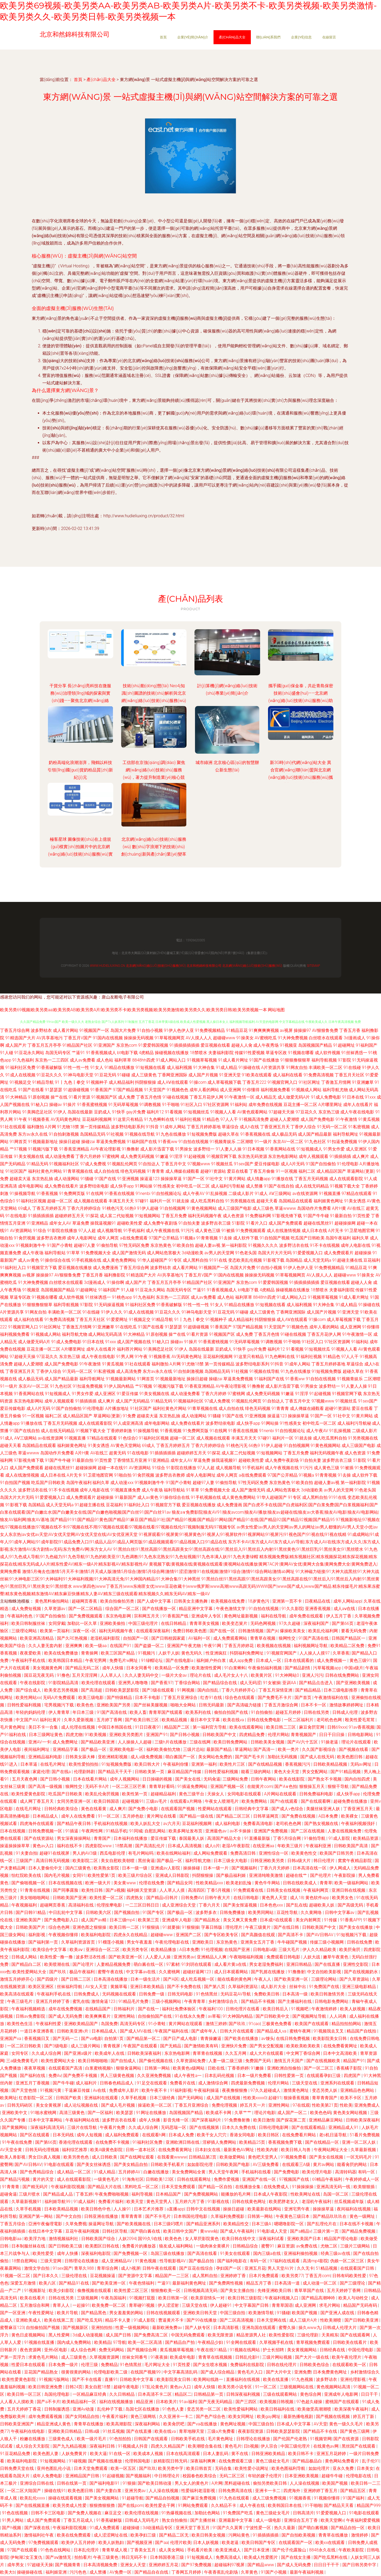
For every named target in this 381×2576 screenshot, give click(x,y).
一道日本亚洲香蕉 (37, 2031)
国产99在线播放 (202, 2320)
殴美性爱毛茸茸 (360, 1719)
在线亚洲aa (264, 1845)
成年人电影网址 (82, 1237)
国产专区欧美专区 (221, 1934)
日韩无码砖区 (20, 2105)
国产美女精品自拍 (131, 2164)
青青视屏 (112, 2045)
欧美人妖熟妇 (111, 2542)
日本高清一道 (287, 2283)
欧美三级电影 (91, 1697)
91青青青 (155, 1171)
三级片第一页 (326, 2231)
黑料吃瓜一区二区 (142, 2186)
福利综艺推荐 (75, 2149)
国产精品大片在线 (105, 2186)
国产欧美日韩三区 (142, 1719)
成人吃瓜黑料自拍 (207, 1200)
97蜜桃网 (110, 1156)
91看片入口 (256, 1223)
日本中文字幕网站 (45, 2120)
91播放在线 (282, 1178)
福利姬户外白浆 (211, 1660)
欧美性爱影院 (282, 2334)
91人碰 (6, 1052)
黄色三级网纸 (143, 2416)
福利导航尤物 (335, 1089)
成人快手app (122, 1186)
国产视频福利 (245, 1868)
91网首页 (18, 1141)
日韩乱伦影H (247, 2357)
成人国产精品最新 (315, 1134)
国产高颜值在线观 (258, 1934)
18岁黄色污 (259, 1601)
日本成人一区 (269, 1660)
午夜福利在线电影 (28, 2431)
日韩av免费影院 (31, 2016)
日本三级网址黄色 (46, 1734)
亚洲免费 (302, 2372)
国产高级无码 (351, 1905)
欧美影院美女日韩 (330, 2038)
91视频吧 (300, 2008)
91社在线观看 (13, 1126)
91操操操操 (303, 2186)
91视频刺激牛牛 (31, 1245)
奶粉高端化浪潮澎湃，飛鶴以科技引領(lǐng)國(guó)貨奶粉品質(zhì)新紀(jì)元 (80, 770)
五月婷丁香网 (110, 1719)
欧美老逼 (231, 2542)
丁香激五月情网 (336, 1082)
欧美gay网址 (269, 2416)
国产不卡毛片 (158, 2216)
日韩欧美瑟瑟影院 (122, 1690)
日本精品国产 (169, 2194)
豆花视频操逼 (103, 2275)
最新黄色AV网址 (239, 2149)
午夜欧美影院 (351, 2549)
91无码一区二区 (332, 1126)
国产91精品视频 (346, 1771)
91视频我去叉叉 (329, 2031)
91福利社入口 (13, 1267)
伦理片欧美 (180, 2542)
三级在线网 (200, 1742)
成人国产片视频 (203, 1074)
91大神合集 (204, 1067)
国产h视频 (12, 2527)
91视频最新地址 (43, 1141)
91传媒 (331, 1919)
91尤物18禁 (68, 1126)
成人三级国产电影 (235, 1208)
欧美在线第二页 (59, 2320)
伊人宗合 (270, 2446)
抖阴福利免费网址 (247, 1653)
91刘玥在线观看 (196, 1964)
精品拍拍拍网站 (347, 2023)
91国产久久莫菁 (228, 2527)
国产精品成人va (272, 2031)
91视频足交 (20, 1082)
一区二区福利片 (299, 1719)
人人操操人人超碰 (135, 1742)
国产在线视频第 (204, 2127)
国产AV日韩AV (320, 1934)
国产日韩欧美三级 (65, 2246)
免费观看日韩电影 (283, 1956)
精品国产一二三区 (172, 2275)
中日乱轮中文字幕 (66, 1912)
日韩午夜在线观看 (159, 2268)
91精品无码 (37, 1163)
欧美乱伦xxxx (33, 2498)
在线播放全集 (248, 2186)
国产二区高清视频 (237, 2320)
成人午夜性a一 (188, 2075)
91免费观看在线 (248, 1890)
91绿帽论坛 (152, 1660)
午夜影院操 (345, 1875)
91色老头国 (246, 1252)
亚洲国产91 (157, 1734)
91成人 (261, 1193)
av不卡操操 (241, 1830)
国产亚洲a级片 (78, 2053)
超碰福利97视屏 (230, 2564)
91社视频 (115, 1134)
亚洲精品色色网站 (357, 2090)
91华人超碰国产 (152, 1260)
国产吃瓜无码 (90, 2320)
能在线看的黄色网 (234, 1979)
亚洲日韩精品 (299, 1964)
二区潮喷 (245, 1141)
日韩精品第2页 (203, 2157)
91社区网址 (309, 1082)
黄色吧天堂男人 (263, 2157)
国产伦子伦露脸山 (289, 2549)
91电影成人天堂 (272, 2231)
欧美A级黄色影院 (107, 2149)
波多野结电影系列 (128, 1126)
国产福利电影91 (105, 2483)
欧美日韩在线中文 (239, 2238)
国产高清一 (264, 1749)
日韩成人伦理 (345, 1712)
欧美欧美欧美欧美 (303, 2045)
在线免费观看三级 (236, 2460)
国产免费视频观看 (86, 1616)
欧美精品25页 (252, 2142)
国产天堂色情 (24, 2090)
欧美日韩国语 (107, 1801)
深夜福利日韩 (102, 2446)
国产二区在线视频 (308, 1830)
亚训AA (289, 1682)
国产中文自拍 (69, 2216)
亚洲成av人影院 (166, 1868)
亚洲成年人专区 (206, 1616)
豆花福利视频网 (97, 1119)
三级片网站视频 (277, 2357)
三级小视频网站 (167, 2001)
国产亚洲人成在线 (337, 2312)
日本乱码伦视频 (220, 2075)
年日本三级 (83, 1712)
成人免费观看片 (338, 1252)
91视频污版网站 (54, 2379)
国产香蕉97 (162, 1682)
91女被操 (271, 1682)
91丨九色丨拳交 (70, 1082)
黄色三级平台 (192, 1793)
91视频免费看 (293, 2157)
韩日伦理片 (325, 1860)
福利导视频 (142, 2194)
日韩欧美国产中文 (219, 1734)
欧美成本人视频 (148, 2453)
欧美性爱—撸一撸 (57, 1956)
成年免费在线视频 (265, 1104)
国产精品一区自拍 (215, 2186)
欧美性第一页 (135, 1793)
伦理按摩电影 (110, 1905)
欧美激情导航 (261, 2312)
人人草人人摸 (172, 1890)
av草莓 (214, 2016)
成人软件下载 (245, 1237)
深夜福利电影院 (96, 2253)
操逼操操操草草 (15, 1845)
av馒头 (267, 2038)
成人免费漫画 (105, 1267)
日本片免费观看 (264, 2275)
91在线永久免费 (190, 2016)
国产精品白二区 (26, 1964)
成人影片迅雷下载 (157, 1149)
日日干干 (370, 2394)
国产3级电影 (56, 2045)
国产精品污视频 (15, 2179)
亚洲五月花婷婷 (331, 2453)
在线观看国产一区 (296, 2542)
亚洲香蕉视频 (318, 1608)
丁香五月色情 (148, 1097)
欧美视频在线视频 (274, 1645)
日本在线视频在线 (65, 1882)
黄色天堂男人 (159, 2201)
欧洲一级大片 (98, 1882)
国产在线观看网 (355, 2334)
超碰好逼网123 (197, 1971)
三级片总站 (193, 1749)
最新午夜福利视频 (307, 2572)
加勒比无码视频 (282, 1756)
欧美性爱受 (44, 2253)
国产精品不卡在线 (320, 2431)
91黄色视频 (146, 2260)
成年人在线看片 (358, 1104)
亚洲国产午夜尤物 (184, 1645)
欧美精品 (102, 2342)
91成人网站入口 (171, 1060)
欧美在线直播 (276, 2379)
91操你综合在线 (55, 1260)
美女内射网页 (309, 1919)
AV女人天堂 (96, 1986)
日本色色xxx (272, 1905)
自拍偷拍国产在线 (155, 2016)
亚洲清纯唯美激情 (266, 1875)
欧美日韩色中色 (96, 2208)
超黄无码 (117, 1452)
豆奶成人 (102, 1111)
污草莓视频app (327, 1667)
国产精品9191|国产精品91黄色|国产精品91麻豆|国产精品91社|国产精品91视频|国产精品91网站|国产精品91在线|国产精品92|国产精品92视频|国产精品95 (192, 1519)
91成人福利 (85, 2201)
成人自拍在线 (106, 1171)
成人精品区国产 (331, 1171)
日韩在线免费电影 (264, 1719)
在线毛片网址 (53, 1764)
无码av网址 (361, 1764)
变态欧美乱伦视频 (245, 1260)
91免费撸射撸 (237, 2120)
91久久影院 (292, 1608)
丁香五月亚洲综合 (181, 1697)
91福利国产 (367, 1045)
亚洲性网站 (125, 2016)
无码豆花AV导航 (236, 1994)
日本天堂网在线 (272, 2320)
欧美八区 (48, 2283)
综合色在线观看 (240, 1697)
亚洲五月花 (255, 2268)
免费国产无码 (258, 2060)
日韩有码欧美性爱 (349, 2275)
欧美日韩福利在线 (278, 2409)
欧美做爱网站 (233, 2157)
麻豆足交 (114, 2512)
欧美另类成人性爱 (70, 2505)
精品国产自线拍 (362, 2031)
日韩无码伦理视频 (42, 2149)
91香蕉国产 (101, 1089)
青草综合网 (108, 2268)
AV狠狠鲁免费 (325, 1030)
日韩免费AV (192, 1897)
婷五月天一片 (253, 2105)
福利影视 (37, 1934)
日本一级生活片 (145, 1979)
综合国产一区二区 (122, 1608)
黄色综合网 (311, 2394)
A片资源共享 (273, 1067)
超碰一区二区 (59, 1200)
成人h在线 (249, 1126)
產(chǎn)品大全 (232, 37)
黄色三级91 (360, 1660)
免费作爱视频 (227, 2179)
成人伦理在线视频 (78, 1727)
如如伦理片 (320, 2468)
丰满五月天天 (121, 1200)
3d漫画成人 (354, 1037)
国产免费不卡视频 (80, 2075)
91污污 (187, 1230)
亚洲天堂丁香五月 (193, 2527)
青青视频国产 (304, 1734)
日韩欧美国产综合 (98, 2238)
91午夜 (20, 1119)
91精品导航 (43, 1082)
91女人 (96, 1067)
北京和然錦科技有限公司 (204, 966)
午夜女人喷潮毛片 (222, 1801)
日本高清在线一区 (310, 1868)
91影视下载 (274, 1260)
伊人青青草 (59, 1712)
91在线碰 (352, 1067)
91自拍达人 (149, 1163)
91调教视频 (150, 1104)
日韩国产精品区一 (349, 1638)
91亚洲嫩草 (363, 1082)
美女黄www (125, 1882)
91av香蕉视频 (362, 1727)
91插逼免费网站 (192, 1786)
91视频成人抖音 (133, 2446)
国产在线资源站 (39, 1838)
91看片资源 (79, 1097)
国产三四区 (246, 2401)
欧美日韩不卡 (301, 2453)
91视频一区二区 (15, 2275)
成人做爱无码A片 (294, 1097)
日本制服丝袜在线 (28, 2246)
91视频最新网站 (121, 1378)
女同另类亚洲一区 (74, 1801)
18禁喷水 (198, 1052)
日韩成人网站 (24, 1956)
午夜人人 (263, 1979)
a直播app (175, 2208)
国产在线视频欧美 (323, 2060)
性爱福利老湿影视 (198, 2490)
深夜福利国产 (316, 1623)
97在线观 (301, 2105)
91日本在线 (353, 1097)
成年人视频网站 (125, 1779)
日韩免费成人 (87, 1994)
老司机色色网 (329, 1719)
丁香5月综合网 (287, 1838)
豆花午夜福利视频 (82, 2231)
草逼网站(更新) (361, 1171)
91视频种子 (97, 1082)
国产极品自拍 (202, 2260)
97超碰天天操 (281, 1111)
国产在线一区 (223, 1630)
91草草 (73, 1252)
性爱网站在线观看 (215, 1808)
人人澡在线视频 (305, 2483)
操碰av (55, 1104)
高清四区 (196, 1890)
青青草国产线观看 (166, 1712)
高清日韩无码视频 (53, 1860)
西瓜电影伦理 (113, 1853)
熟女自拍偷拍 (175, 2520)
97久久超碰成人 (266, 2090)
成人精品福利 (121, 1082)
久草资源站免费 (191, 2060)
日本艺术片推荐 (149, 2208)
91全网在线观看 (241, 2342)
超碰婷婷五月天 (69, 1215)
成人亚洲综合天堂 (179, 1905)
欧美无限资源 (221, 2334)
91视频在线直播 (39, 2342)
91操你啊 (115, 1282)
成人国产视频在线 (134, 1341)
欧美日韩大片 (147, 1764)
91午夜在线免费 (17, 2142)
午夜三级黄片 (258, 1927)
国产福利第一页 (43, 1942)
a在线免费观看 (134, 1237)
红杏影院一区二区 (36, 2097)
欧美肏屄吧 (174, 2423)
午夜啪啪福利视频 (246, 1956)
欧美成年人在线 (110, 2053)
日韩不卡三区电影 (48, 2512)
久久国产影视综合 (319, 1749)
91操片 (69, 1104)
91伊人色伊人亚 (179, 1030)
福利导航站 (55, 1252)
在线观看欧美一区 (349, 2364)
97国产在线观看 (22, 2549)
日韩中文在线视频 (203, 2208)
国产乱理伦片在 (322, 2223)
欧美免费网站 (255, 1801)
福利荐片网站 (129, 1349)
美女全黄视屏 (49, 2105)
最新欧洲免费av (167, 2327)
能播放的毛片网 (236, 2194)
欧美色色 (86, 1704)
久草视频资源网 (104, 2357)
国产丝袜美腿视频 (151, 1704)
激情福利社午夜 (39, 2535)
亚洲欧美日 (203, 1942)
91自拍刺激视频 (64, 1134)
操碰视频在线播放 (172, 1052)
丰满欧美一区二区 (325, 1067)
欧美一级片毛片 (92, 2438)
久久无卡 (305, 2268)
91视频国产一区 (94, 1030)
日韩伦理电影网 (274, 2127)
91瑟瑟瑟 (53, 1089)
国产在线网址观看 (137, 2157)
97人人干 (229, 1119)
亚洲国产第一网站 (36, 2216)
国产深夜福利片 (207, 2120)
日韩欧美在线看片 (350, 2342)
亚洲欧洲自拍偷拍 (284, 2068)
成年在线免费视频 (65, 2008)
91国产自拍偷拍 (321, 1163)
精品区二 (183, 2394)
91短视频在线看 (150, 1067)
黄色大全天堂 (287, 1771)
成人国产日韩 (119, 2334)
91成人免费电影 (326, 1097)
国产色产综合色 (211, 2416)
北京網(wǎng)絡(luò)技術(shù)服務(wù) (156, 966)
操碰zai (88, 1141)
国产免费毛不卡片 (275, 1697)
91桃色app (122, 1297)
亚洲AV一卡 (39, 1742)
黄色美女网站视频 (350, 2112)
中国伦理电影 (361, 2349)
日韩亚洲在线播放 (101, 2216)
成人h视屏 (130, 2268)
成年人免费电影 (48, 2475)
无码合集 (224, 2468)
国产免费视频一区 (131, 2253)
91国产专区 (153, 1912)
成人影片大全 (274, 1986)
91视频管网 (321, 2438)
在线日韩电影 (246, 1897)
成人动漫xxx (121, 1482)
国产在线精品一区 (322, 2142)
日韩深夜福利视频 (243, 2394)
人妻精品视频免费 (114, 1964)
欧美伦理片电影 (317, 2171)
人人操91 (123, 2208)
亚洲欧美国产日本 (304, 2238)
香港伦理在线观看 (76, 2142)
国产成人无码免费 (65, 2016)
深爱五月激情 (23, 2283)
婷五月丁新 (364, 2416)
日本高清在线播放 (111, 1979)
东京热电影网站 (283, 1156)
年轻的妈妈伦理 (31, 1712)
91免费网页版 (72, 1193)
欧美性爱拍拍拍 (84, 1764)
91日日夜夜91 (148, 1727)
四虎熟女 (135, 1897)
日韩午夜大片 (218, 1897)
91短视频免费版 (202, 1134)
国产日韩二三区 (76, 1979)
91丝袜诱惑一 (354, 1052)
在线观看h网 (154, 2134)
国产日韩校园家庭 (168, 1638)
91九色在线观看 (234, 2498)
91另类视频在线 (240, 1200)
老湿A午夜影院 (236, 1845)
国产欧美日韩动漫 (155, 2483)
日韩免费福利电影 (316, 1793)
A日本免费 (328, 1816)
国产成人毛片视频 (118, 2105)
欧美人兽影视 (13, 2157)
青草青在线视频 (208, 2053)
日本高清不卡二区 (155, 2394)
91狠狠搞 (151, 1927)
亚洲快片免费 (234, 2045)
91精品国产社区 (77, 1045)
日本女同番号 (139, 1667)
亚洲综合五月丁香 (301, 2520)
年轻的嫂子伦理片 (265, 2475)
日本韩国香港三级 (167, 2557)
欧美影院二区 (85, 1860)
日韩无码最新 (212, 1704)
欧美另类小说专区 (235, 2386)
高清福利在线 (81, 1905)
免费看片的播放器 (139, 2246)
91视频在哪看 (301, 1052)
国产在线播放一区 (159, 1608)
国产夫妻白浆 (109, 2490)
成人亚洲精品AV (117, 2260)
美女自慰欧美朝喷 (118, 1860)
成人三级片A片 (303, 2320)
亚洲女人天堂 (133, 2564)
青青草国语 (282, 2305)
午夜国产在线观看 (140, 2045)
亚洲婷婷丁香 (233, 2275)
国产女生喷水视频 (210, 2364)
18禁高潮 (124, 1845)
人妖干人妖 (168, 1653)
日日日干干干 (327, 2564)
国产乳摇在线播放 (268, 1971)
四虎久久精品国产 (168, 2446)
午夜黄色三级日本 (293, 2216)
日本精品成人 (46, 1816)
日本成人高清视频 (185, 1845)
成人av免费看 (82, 1060)
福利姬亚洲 (57, 2572)
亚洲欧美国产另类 (114, 1704)
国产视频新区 (76, 2327)
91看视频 (173, 1111)
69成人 (24, 1208)
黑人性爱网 (59, 2334)
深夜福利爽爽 (203, 2460)
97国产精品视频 (128, 1089)
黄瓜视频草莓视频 (177, 2349)
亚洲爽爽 (74, 1645)
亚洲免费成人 (367, 2105)
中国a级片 (354, 1667)
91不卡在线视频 (325, 1245)
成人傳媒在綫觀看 (182, 1171)
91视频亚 (288, 1045)
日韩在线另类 (317, 1712)
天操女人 (216, 1793)
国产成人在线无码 (317, 1756)
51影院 (238, 1223)
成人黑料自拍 (195, 1260)
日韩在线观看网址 (194, 2179)
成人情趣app (258, 1178)
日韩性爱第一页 (289, 2075)
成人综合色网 (83, 2349)
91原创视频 (39, 1097)
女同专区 (20, 2053)
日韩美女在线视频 (283, 1890)
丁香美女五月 (143, 2549)
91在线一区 (120, 2453)
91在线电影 (16, 1215)
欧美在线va (234, 1719)
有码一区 (367, 2171)
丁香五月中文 (173, 1163)
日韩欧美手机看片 (168, 2164)
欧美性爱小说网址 (252, 2468)
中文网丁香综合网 (303, 2053)
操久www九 (309, 2327)
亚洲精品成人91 (344, 2127)
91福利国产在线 (142, 1141)
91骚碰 (87, 1178)
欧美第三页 (149, 1919)
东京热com (126, 1045)
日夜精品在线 (318, 1601)
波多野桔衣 (41, 1030)
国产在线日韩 (287, 1927)
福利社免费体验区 (179, 2008)
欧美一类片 (289, 1749)
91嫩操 (258, 2068)
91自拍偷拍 (262, 1712)
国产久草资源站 (354, 1979)
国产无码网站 (191, 2097)
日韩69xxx (337, 1727)
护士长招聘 (274, 2349)
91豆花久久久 (49, 1074)
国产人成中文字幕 (154, 1601)
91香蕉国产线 (175, 1616)
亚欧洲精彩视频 (113, 1756)
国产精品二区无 (174, 2535)
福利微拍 (35, 1126)
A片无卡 (335, 1230)
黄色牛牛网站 (268, 1882)
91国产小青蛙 (60, 1245)
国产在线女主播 (296, 2557)
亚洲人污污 (312, 1675)
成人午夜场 (32, 1252)
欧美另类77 (292, 2275)
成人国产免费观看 (285, 1223)
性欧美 (346, 2105)
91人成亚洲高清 (128, 1423)
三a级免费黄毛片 (22, 2060)
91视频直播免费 (125, 1489)
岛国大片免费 (123, 1030)
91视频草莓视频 (202, 1060)
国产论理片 (83, 1964)
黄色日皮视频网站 (28, 2334)
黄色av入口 (44, 1845)
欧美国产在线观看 (312, 2023)
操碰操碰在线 (30, 2572)
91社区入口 (191, 1104)
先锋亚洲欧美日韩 (274, 2290)
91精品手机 (116, 1830)
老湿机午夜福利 (317, 2201)
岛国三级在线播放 (168, 2253)
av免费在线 (307, 2246)
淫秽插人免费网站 (219, 2142)
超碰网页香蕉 (85, 1601)
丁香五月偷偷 (262, 1171)
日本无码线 (64, 2134)
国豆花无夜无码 (39, 1675)
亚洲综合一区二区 (103, 1949)
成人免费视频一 (332, 1660)
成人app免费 (241, 1660)
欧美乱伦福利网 (323, 1630)
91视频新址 (35, 2290)
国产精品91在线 (74, 2283)
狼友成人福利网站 (176, 2246)
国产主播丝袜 (203, 2520)
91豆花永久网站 (29, 1052)
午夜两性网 (92, 1830)
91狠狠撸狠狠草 (295, 1060)
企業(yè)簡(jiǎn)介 (192, 37)
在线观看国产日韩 (357, 2268)
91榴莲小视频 (111, 1942)
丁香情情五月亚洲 (130, 1460)
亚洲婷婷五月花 (164, 2564)
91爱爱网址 (117, 1319)
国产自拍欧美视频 (299, 2535)
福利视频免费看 (275, 1089)
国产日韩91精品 (31, 1912)
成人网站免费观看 (210, 1853)
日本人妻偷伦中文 (45, 1868)
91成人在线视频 (20, 1074)
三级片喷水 (30, 2194)
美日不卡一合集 (43, 1727)
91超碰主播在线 (347, 1260)
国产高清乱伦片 (150, 1845)
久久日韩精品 (122, 2394)
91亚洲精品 (37, 1223)
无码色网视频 (263, 1623)
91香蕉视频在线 (255, 1134)
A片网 (50, 1126)
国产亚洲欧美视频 (353, 1682)
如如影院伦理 (200, 2164)
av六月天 (171, 1823)
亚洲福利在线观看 (101, 2097)
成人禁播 (254, 1186)
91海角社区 (133, 2179)
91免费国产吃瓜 (238, 2512)
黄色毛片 (233, 2446)
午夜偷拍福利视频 (265, 1667)
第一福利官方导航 (210, 1727)
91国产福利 (354, 2498)
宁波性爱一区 (259, 2527)
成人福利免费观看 (122, 2134)
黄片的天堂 (44, 2179)
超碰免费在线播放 (350, 1801)
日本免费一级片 (63, 2364)
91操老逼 (330, 1742)
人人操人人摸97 (315, 1653)
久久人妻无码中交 (142, 1675)
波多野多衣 (207, 1912)
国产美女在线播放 (356, 1927)
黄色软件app (317, 1897)
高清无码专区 (133, 2023)
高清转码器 (345, 2171)
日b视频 (251, 2446)
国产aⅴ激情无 (59, 2557)
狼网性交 (288, 1638)
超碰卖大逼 (20, 1178)
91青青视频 (207, 1237)
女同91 (79, 1875)
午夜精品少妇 (211, 2342)
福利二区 (306, 1171)
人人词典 (338, 2016)
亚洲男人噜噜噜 (133, 1682)
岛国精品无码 (92, 1134)
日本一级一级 (135, 1868)
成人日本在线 (314, 1230)
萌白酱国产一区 (180, 1756)
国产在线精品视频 (265, 1764)
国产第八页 (215, 1986)
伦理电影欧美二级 (111, 2372)
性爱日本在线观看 (28, 2364)
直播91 (111, 2379)
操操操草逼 (171, 1178)
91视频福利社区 (64, 1163)
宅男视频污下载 (59, 1704)
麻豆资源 (285, 2246)
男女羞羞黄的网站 (126, 2312)
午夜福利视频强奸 (358, 1823)
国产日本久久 (46, 2275)
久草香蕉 (341, 1653)
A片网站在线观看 (280, 1793)
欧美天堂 (135, 2201)
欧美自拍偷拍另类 (117, 1601)
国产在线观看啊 (316, 1801)
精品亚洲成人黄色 (54, 2423)
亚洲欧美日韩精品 (65, 2431)
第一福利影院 (234, 1245)
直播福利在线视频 (243, 2379)
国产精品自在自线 (151, 2572)
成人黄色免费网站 (119, 1260)
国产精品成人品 (58, 2194)
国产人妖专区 (198, 2327)
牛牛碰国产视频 (292, 1942)
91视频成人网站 (306, 1089)
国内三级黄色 (78, 1868)
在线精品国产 (98, 2008)
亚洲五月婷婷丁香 (53, 2001)
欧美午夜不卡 (155, 2090)
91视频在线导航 (140, 1134)
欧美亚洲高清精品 (37, 1638)
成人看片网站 (65, 1030)
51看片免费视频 (365, 2134)
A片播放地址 (117, 1408)
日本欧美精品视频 (61, 2208)
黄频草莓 (119, 1986)
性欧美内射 (268, 2149)
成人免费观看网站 (230, 1638)
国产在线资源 (346, 2438)
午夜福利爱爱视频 (363, 2520)
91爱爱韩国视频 (153, 1045)
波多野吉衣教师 (51, 1237)
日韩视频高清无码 (201, 2290)
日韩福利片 (125, 2008)
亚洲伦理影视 (353, 2379)
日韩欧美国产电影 (233, 2164)
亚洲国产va (11, 2038)
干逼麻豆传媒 (78, 2090)
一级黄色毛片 (107, 2179)
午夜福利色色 (20, 1616)
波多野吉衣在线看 (119, 2120)
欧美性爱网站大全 (29, 1971)
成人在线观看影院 (346, 1178)
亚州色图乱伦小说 (54, 2468)
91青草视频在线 (78, 1171)
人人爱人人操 (158, 1956)
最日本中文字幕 (205, 1719)
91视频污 (147, 1653)
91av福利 (188, 2401)
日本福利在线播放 (131, 1838)
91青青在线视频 (35, 1890)
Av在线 (100, 2090)
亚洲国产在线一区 (259, 2179)
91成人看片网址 (233, 1060)
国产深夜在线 (37, 2527)
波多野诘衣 (327, 2379)
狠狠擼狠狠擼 (102, 2505)
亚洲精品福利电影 (45, 1756)
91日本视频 (253, 1149)
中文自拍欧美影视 (324, 1971)
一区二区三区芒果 (129, 1786)
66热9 (130, 1208)
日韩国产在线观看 (151, 2438)
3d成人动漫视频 (88, 2334)
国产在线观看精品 (309, 2127)
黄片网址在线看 (162, 1816)
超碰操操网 (345, 1223)
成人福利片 (87, 2082)
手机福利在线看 (256, 2171)
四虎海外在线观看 (37, 1823)
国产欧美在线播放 (241, 2038)
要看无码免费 (354, 1630)
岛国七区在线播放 (142, 2409)
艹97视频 (18, 1149)
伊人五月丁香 (339, 1616)
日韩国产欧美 (69, 2097)
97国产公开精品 (164, 1237)
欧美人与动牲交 (353, 2297)
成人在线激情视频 (284, 1230)
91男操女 (184, 1149)
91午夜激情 (346, 1119)
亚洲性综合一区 (274, 1853)
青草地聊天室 (192, 2431)
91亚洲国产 (104, 1045)
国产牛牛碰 (63, 2082)
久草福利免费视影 (228, 2216)
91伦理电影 (348, 1163)
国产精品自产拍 (180, 2342)
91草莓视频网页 (170, 1037)
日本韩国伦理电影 (191, 2216)
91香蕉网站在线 (280, 1149)
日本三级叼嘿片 (169, 2223)
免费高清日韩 (243, 1853)
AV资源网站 (21, 1230)
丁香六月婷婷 (88, 1156)
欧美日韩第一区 (173, 2297)
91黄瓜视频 (369, 1119)
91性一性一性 (76, 1067)
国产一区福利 (101, 2112)
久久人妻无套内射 (45, 1645)
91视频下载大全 (345, 1186)
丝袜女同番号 (135, 2357)
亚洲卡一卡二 (268, 2490)
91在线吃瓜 (126, 1326)
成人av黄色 (28, 1260)
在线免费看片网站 (299, 2134)
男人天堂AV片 (281, 2268)
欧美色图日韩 (350, 1756)
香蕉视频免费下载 (285, 2142)
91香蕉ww (168, 1141)
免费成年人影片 (124, 2090)
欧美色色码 (320, 2112)
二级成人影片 (241, 1193)
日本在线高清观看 (183, 2453)
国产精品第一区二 (143, 2038)
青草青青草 (132, 2216)
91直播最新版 (257, 1838)
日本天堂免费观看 (178, 2186)
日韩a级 (93, 2431)
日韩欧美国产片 (31, 1927)
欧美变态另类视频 (61, 1690)
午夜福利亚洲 (319, 1845)
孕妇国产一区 (229, 2268)
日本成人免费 (182, 2134)
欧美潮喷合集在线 (205, 2446)
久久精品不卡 (224, 2505)
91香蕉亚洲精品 (74, 1149)
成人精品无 (265, 1097)
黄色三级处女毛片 (273, 2460)
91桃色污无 (113, 1208)
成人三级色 (263, 1208)
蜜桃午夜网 (300, 2031)
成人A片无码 (293, 1163)
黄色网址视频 (233, 2423)
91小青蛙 (157, 2023)
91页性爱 (361, 1215)
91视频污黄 (51, 2090)
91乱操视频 (216, 1193)
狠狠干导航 (339, 1786)
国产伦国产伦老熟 (290, 2438)
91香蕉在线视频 (120, 1193)
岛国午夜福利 (338, 1237)
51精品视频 (327, 2268)
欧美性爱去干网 (160, 2505)
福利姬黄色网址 (328, 1200)
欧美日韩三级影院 (245, 2297)
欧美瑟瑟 (125, 2112)
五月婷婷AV (129, 2171)
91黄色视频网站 (202, 1208)
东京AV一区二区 (288, 1141)
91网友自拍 (297, 1067)
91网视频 (186, 1690)
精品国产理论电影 (341, 2238)
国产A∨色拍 (285, 1786)
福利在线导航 (274, 1616)
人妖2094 (127, 2238)
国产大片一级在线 (312, 2357)
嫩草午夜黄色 (336, 1956)
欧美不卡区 (351, 2097)
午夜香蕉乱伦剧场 (221, 2572)
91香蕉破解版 (49, 1067)
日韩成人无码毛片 (142, 2520)
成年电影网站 (30, 1186)
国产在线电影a (180, 1660)
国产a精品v (300, 2231)
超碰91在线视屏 (55, 1853)
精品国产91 (354, 2060)
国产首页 (303, 1697)
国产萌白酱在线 (145, 2231)
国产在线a (62, 1771)
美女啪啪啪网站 (35, 1897)
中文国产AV (27, 1719)
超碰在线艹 (297, 1875)
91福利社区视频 (31, 1200)
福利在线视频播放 (116, 2401)
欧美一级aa (96, 1645)
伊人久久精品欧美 (319, 1949)
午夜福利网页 (316, 1890)
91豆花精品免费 (15, 2453)
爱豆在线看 (237, 1171)
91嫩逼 (162, 1156)
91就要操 (171, 1927)
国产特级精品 (120, 1697)
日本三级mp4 (123, 1919)
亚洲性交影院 (356, 1964)
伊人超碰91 (221, 2305)
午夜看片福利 (115, 2416)
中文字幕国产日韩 (252, 2305)
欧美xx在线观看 (330, 2542)
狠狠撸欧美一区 (166, 2290)
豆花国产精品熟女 (41, 2372)
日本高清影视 (226, 2327)
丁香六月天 (210, 1905)
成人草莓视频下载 (224, 1082)
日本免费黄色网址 (330, 2372)
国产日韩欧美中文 (273, 2016)
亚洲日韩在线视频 (349, 1890)
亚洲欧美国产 (29, 1919)
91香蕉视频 (47, 1193)
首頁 (163, 37)
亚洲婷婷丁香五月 (320, 2490)
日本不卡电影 (148, 1697)
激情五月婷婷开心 (17, 1979)
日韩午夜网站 (264, 1779)
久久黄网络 (312, 1912)
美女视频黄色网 (48, 1667)
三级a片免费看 (221, 2431)
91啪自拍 (122, 1475)
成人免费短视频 (26, 1608)
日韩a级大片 (299, 1860)
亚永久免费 (344, 2468)
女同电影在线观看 (244, 1793)
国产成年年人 (204, 2031)
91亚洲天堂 (230, 1074)
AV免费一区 (121, 2572)
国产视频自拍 (127, 1912)
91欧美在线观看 (257, 1074)
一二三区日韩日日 (142, 1905)
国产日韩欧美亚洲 (361, 2320)
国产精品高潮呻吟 (318, 2297)
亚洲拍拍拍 (102, 2327)
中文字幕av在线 (141, 1971)
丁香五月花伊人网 (206, 1097)
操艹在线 (59, 1097)
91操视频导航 (22, 1193)
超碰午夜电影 (127, 2386)
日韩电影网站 (361, 1734)
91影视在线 (218, 2201)
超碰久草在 (228, 1134)
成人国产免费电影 (317, 1119)
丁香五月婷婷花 (239, 1645)
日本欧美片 (166, 2401)
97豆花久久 (306, 1111)
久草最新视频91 (27, 2201)
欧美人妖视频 (353, 2008)
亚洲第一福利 (204, 1764)
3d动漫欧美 (192, 1252)
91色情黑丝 (207, 1994)
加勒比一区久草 (82, 1623)
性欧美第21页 (325, 2105)
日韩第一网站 (157, 2068)
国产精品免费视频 (359, 2231)
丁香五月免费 (174, 1215)
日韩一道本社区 (141, 2149)
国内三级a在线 (267, 2253)
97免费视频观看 (44, 2542)
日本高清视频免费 (100, 2564)
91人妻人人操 (229, 1149)
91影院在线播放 (62, 1230)
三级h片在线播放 (171, 1742)
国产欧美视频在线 (134, 2223)
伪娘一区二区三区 (347, 2260)
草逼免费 (80, 1223)
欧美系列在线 (198, 1712)
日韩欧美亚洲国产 (17, 2423)
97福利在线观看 (285, 2260)
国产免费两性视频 (226, 2283)
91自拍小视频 (150, 1030)
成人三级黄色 (144, 1074)
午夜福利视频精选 (28, 2008)
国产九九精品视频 (70, 2446)
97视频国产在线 (294, 2179)
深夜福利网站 (148, 2423)
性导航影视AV (173, 2260)
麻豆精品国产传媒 (184, 1771)
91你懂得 (251, 1089)
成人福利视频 (179, 1067)
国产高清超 (92, 1690)
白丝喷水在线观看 (326, 1037)
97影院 (344, 1060)
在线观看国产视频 (178, 1808)
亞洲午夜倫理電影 (45, 2223)
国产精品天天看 (339, 2505)
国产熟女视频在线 (321, 1823)
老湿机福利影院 (105, 1638)
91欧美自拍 (183, 1245)
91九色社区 (315, 1141)
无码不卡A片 (97, 1786)
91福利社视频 (188, 1119)
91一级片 (263, 1141)
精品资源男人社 (251, 2334)
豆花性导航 (287, 1912)
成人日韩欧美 (105, 2157)
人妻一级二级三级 (225, 2060)
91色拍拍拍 (120, 2438)
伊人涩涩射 (169, 2305)
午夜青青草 (195, 2001)
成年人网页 (108, 1237)
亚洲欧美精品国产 (81, 2023)
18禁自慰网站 (24, 2260)
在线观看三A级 (296, 2164)
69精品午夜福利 (327, 2179)
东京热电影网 (119, 1616)
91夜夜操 (159, 2357)
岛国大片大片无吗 (275, 1252)
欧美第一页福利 (55, 1630)
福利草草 (122, 1060)
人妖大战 (312, 1956)
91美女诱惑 (355, 1200)
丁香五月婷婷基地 (204, 1126)
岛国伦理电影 (57, 2394)
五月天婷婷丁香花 (24, 2409)
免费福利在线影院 (247, 2364)
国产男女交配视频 (267, 2045)
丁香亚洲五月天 (275, 1126)
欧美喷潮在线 (57, 1964)
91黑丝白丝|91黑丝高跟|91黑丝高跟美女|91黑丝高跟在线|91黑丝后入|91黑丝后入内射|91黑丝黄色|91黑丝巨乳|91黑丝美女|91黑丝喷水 (238, 1549)
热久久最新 (285, 2527)
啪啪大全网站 (183, 1704)
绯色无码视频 (133, 1171)
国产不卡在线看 (87, 2379)
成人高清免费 (129, 1371)
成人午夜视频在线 (163, 1230)
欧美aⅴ (77, 1949)
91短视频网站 (148, 1215)
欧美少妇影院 (62, 2290)
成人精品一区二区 (74, 2171)
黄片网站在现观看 (186, 2023)
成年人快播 (150, 2120)
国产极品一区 (94, 1749)
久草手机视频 (134, 2097)
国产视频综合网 (142, 2349)
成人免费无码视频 (137, 1156)
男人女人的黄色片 (192, 2483)
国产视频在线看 (354, 1749)
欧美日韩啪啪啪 (93, 2060)
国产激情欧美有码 (201, 2045)
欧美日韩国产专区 (259, 2542)
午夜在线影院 (33, 1682)
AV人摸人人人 (199, 1037)
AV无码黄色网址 (66, 1119)
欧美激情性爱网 (207, 1667)
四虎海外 (292, 2490)
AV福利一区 (199, 1638)
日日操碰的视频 (157, 1779)
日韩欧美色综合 (315, 2364)
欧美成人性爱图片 (261, 2557)
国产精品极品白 (307, 2460)
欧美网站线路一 (208, 2379)
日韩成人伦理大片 (340, 2327)
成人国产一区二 (292, 2112)
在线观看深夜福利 (153, 1630)
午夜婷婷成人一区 (362, 2179)
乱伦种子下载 (110, 2409)
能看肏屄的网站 (352, 2164)
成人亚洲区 (356, 1149)
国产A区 (171, 1979)
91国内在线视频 (108, 1037)
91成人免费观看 (105, 2527)
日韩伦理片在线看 (243, 2008)
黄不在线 (240, 2453)
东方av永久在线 (33, 1134)
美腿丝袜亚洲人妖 (323, 1808)
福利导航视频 (324, 1060)
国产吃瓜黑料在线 (331, 2557)
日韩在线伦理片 (282, 2364)
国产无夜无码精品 (215, 2401)
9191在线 (218, 1260)
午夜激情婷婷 (324, 2008)
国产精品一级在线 (196, 1816)
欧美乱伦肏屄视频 (102, 1793)
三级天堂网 (51, 2260)
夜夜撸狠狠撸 (235, 2090)
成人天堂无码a (317, 1260)
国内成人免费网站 (74, 2342)
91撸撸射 (130, 1149)
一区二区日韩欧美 (24, 2045)
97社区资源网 (216, 1104)
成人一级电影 (269, 2520)
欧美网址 (8, 2097)
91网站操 (143, 1186)
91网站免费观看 (193, 2505)
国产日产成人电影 (180, 2038)
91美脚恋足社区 (37, 1111)
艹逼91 (78, 1052)
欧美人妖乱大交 (145, 1823)
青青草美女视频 (204, 1623)
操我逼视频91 (103, 1223)
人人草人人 (111, 1675)
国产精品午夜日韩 (74, 1823)
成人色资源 (233, 1215)
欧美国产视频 (305, 2312)
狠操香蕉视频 (297, 2097)
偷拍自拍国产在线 (231, 1712)
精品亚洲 (145, 2401)
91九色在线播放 (171, 1134)
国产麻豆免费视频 (199, 2498)
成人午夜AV (194, 1193)
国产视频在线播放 (105, 2460)
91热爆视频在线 (177, 2512)
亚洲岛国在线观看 (259, 2327)
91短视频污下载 (352, 1934)
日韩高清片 (303, 2512)
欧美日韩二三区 (281, 1727)
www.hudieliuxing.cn (107, 966)
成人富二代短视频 (117, 1215)
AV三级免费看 (266, 2164)
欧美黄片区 (262, 1675)
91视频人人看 (223, 1111)
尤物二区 (329, 2246)
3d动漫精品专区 (158, 2527)
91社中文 (214, 1178)
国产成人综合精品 (218, 2372)
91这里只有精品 (128, 1119)
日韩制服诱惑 (57, 2409)
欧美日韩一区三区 (24, 2394)
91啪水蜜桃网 (43, 2112)
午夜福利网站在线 (82, 2120)
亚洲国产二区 (189, 1934)
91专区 (175, 1260)
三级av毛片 (157, 1801)
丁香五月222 (254, 1082)
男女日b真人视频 (44, 2157)
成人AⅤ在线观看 (172, 1082)
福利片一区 (160, 1200)
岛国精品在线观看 (295, 1200)
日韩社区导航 (115, 2231)
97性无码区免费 (134, 1245)
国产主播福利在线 (295, 2001)
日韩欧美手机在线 (188, 2438)
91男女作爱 (334, 1149)
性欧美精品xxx (210, 1882)
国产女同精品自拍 (82, 2416)
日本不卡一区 (314, 1704)
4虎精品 (146, 1052)
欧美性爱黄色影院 (28, 1793)
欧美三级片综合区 (135, 1875)
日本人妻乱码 (216, 2453)
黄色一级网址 (363, 2216)
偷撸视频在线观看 (94, 2290)
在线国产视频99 (146, 2372)
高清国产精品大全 (224, 1838)
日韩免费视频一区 (45, 1830)
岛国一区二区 (336, 2194)
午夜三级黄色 (106, 2557)
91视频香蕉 (39, 1119)
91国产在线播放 (264, 1060)
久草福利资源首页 (78, 1942)
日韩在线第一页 (72, 2483)
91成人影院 (339, 1838)
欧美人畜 (138, 1712)
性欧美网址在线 (306, 2194)
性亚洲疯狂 (217, 1653)
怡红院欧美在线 (26, 1875)
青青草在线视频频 (215, 2357)
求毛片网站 (330, 2305)
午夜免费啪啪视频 (112, 2194)
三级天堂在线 (305, 2082)
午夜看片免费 (113, 2127)
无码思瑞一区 (174, 2127)
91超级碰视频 (76, 1089)
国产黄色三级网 (355, 2431)
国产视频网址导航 (309, 2016)
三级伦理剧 (308, 2334)
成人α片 (212, 1845)
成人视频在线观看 (90, 1200)
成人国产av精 (94, 1919)
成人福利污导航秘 (228, 1186)
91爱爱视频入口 (308, 1252)
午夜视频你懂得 (63, 1934)
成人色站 (104, 1060)
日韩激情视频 (251, 1630)
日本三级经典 (162, 2097)
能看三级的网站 (256, 1771)
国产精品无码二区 (82, 1667)
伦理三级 (90, 2364)
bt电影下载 (127, 1052)
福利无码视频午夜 (205, 1215)
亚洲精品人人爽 (212, 1956)
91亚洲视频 (128, 1178)
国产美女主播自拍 (237, 2290)
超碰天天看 (267, 1200)
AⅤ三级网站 (280, 1193)
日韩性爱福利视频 (24, 1704)
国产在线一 (149, 2008)
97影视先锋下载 (287, 1215)
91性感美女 (164, 1186)
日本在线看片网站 (90, 1779)
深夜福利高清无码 (47, 2127)
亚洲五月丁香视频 (33, 2082)
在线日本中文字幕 (45, 2231)
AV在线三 (356, 1208)
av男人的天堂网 (219, 1252)
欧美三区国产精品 (118, 1653)
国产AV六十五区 (303, 1742)
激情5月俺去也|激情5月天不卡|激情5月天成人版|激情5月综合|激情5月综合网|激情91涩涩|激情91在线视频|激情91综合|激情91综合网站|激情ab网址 (158, 1571)
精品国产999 (369, 2505)
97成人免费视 (93, 1163)
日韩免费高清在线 (235, 2490)
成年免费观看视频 (45, 2416)
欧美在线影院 (292, 1779)
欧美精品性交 (236, 2223)
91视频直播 (330, 1193)
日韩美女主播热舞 (191, 1601)
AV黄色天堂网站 (125, 1445)
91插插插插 (340, 1156)
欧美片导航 (68, 2312)
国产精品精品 (308, 1690)
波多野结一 (204, 1149)
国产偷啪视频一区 (28, 1882)
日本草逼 (29, 1764)
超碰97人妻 (85, 1245)
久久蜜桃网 (170, 1971)
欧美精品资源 (366, 1838)
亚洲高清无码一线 (333, 2186)
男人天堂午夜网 (223, 2171)
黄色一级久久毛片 (346, 2423)
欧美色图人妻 (46, 2453)
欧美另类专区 (136, 1949)
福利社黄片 (51, 1719)
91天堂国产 (155, 1089)
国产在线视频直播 (33, 2505)
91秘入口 (39, 1104)
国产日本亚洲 (257, 2549)
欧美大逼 (98, 2453)
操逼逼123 (150, 1178)
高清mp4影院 (315, 2260)
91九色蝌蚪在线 (159, 1119)
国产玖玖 (58, 1971)
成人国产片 (15, 1045)
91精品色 (210, 1119)
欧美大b (7, 2572)
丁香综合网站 (188, 1682)
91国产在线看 (31, 1089)
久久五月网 (236, 2053)
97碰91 (142, 1200)
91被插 (228, 1230)
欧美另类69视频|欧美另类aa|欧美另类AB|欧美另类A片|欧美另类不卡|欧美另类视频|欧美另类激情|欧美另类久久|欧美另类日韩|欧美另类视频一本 (133, 1009)
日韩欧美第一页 (150, 1771)
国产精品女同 (180, 1882)
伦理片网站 (278, 1734)
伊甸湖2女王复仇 (26, 2557)
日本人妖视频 (206, 2542)
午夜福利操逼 (207, 2090)
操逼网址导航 (101, 2223)
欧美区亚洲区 (41, 1986)
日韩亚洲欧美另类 (267, 1860)
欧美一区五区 (124, 2468)
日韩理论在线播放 (82, 2260)
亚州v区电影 (56, 2349)
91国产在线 (105, 1178)
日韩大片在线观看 (237, 2031)
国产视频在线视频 (333, 2416)
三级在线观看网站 (280, 2394)
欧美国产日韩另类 (337, 1853)
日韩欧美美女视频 (268, 1742)
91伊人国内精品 (119, 1386)
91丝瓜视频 (113, 2431)
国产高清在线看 (202, 2253)
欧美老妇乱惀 (239, 1882)
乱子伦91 (370, 2460)
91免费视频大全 (96, 1252)
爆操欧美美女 (293, 1630)
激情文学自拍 (37, 2268)
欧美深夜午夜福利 (351, 2409)
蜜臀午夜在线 (111, 1971)
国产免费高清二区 (151, 2334)
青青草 (326, 1882)
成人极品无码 (284, 1134)
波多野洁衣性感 (91, 1956)
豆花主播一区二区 (300, 1104)
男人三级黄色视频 (117, 2075)
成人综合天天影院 (33, 2446)
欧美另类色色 (77, 2157)
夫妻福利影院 (221, 1052)
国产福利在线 (33, 2075)
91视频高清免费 (254, 1119)
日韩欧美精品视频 (330, 1764)
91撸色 (63, 1675)
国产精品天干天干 (115, 1771)
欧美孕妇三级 (143, 2535)
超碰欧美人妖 (322, 1905)
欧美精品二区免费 (347, 1645)
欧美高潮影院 (119, 2423)
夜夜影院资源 (251, 2431)
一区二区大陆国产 (24, 2490)
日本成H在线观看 (276, 1919)
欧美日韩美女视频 (209, 2535)
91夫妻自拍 (26, 1853)
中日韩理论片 (167, 2475)
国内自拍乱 (208, 1690)
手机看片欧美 (200, 2549)
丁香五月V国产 (78, 1037)
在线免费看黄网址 (340, 2045)
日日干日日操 (332, 1734)
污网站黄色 (239, 2535)
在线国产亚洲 (237, 1949)
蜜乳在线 (80, 2001)
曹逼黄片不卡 (171, 2320)
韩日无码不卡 (134, 2557)
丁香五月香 (349, 1030)
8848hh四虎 (143, 1060)
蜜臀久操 (288, 2327)
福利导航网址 (345, 1134)
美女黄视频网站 (302, 2349)
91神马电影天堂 (78, 1074)
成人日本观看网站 (231, 1971)
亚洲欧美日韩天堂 (200, 2312)
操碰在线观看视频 (65, 2498)
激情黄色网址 (296, 2090)
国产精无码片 (35, 2186)
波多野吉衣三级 (216, 1223)
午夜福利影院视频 (68, 2186)
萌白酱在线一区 (149, 1964)
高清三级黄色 (72, 2112)
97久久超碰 (290, 1623)
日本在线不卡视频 (356, 2223)
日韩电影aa (11, 2238)
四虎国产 (353, 2075)
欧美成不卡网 (219, 2112)
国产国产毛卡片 (250, 1756)
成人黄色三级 (207, 1230)
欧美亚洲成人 (228, 2549)
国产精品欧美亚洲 (98, 1742)
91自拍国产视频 (275, 1237)
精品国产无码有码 (360, 2305)
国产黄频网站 (15, 2127)
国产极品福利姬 (231, 1875)
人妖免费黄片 (74, 2453)
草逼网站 (243, 1749)
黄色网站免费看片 (342, 2460)
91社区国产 (16, 1171)
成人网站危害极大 (164, 1252)
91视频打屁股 (142, 2297)
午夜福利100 (211, 2008)
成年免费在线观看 (306, 1616)
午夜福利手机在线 (28, 1660)
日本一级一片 (216, 1868)
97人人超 (87, 1230)
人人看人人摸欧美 (17, 2401)
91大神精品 (16, 1097)
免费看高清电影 (258, 1823)
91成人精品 (226, 1067)
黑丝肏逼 (146, 1860)
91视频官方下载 (42, 1267)
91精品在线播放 (120, 1067)
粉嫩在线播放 (33, 2438)
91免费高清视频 (318, 1074)
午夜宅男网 (96, 1660)
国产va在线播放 (202, 2423)
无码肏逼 (211, 1779)
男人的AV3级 (85, 1853)
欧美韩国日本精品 (65, 1660)
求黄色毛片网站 (43, 2357)
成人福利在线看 (287, 1074)
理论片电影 (264, 2112)
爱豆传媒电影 (267, 1163)
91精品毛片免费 (133, 2001)
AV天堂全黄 (11, 2149)
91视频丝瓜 (222, 1163)
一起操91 (81, 2305)
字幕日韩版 (212, 1927)
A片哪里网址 (330, 1104)
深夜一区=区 (84, 1630)
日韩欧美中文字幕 (137, 2379)
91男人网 (125, 1356)
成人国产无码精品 (132, 1401)
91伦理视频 (212, 1949)
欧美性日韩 (92, 1890)
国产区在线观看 (35, 2134)
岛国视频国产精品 (315, 1045)
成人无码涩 (250, 1682)
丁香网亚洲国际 (172, 1074)
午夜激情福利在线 (331, 1697)
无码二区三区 (232, 2475)
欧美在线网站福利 (174, 1853)
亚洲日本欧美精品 (147, 1986)
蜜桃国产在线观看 (342, 2401)
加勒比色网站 (207, 2512)
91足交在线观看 (152, 2082)
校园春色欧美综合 (200, 2475)
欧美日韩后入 (276, 2008)
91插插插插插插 (184, 1045)
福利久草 (360, 1237)
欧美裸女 (350, 1816)
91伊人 (60, 1111)
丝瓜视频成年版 (349, 2201)
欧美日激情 (263, 2120)
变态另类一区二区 (204, 2409)
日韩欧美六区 (99, 1912)
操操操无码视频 (138, 1037)
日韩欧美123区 (160, 2179)
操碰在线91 (55, 2490)
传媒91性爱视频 (250, 1052)
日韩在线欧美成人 (300, 1882)
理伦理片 (234, 1927)
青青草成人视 (115, 2549)
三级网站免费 (236, 1779)
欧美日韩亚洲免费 (45, 2386)
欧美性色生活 (20, 2023)
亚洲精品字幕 (66, 1749)
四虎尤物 (74, 1734)
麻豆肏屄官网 (312, 1727)
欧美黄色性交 (304, 1853)
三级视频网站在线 (297, 2386)
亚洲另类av (184, 1956)
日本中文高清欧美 (340, 2053)
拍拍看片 (82, 2557)
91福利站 (238, 1104)
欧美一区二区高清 (145, 2342)
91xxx (370, 1097)
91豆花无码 (105, 1074)
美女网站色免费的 (215, 1756)
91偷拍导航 (107, 1245)
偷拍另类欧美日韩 (270, 2483)
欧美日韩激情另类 (328, 1994)
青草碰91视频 (142, 2305)
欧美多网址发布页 (186, 1830)
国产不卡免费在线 (184, 1986)
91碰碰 (123, 1074)
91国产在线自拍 (279, 1186)
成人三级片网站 (86, 2045)
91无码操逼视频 (109, 1304)
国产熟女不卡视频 (325, 1779)
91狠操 (129, 2483)
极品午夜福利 (82, 1971)
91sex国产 (243, 1163)
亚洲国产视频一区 (227, 1786)
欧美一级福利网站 (351, 1882)
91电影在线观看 (59, 2164)
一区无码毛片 (359, 2157)
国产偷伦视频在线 (156, 2060)
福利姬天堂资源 (142, 1890)
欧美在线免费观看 (74, 2535)
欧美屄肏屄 (350, 1949)
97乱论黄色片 (155, 2386)
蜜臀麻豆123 (12, 2327)
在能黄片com (259, 1786)
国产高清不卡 (291, 1934)
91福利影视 (181, 2090)
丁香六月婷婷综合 (84, 1208)
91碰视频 (77, 2460)
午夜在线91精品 (212, 2349)
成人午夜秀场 (266, 1045)
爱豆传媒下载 (164, 1838)
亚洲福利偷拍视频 (301, 2253)
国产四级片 (48, 1979)
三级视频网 (88, 2297)
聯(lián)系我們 (268, 37)
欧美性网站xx (28, 1697)
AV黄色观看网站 (252, 1111)
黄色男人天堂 (275, 1897)
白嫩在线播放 (156, 2171)
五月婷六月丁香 (190, 2201)
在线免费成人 (277, 2186)
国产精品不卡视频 (258, 2001)
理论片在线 (201, 1675)
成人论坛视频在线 (81, 2105)
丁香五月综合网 (15, 1030)
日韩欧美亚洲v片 (73, 2031)
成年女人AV (60, 1223)
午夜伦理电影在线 (172, 1942)
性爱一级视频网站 (132, 2327)
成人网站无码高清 (105, 1334)
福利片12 (155, 1111)
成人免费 (126, 1097)
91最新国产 (125, 1497)
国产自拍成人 (124, 2060)
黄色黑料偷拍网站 (52, 1601)
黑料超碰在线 (237, 2483)
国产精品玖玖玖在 (330, 2216)
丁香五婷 (84, 2194)
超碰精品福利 (164, 1793)
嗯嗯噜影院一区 (289, 2223)
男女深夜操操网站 (74, 1838)
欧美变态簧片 (235, 1623)
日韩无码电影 (180, 1994)
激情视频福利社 (64, 2238)
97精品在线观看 (357, 1193)
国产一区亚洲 (13, 2312)
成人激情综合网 (213, 2082)
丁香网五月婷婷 (186, 2572)
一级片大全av (174, 1675)
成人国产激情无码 (129, 1252)
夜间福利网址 (37, 1749)
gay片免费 (136, 1111)
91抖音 (152, 1126)
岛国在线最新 (80, 1111)
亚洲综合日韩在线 (37, 2483)
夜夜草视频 (35, 2068)
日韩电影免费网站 (332, 2001)
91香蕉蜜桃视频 (92, 1104)
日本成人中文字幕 (294, 2423)
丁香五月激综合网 (281, 1704)
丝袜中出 (298, 1986)
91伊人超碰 (148, 1208)
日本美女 (365, 2468)
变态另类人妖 (325, 2090)
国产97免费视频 (196, 2564)
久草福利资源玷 (243, 1986)
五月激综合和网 (35, 2305)
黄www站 (209, 2231)
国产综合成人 (29, 1690)
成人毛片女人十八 (231, 1675)
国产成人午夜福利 (237, 2231)
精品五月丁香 (259, 2283)
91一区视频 (286, 1171)
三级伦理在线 (74, 2275)
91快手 (118, 1111)
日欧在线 (217, 2068)
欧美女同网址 (241, 2416)
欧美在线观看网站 (246, 1727)
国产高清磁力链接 (244, 1704)
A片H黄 (339, 1208)
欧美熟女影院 (107, 1868)
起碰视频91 (133, 1801)
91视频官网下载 (221, 1156)
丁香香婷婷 (238, 2068)
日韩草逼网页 (266, 1816)
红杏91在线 (211, 1697)
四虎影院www (99, 1845)
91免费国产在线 (324, 1986)
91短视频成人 (309, 1149)
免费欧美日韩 (267, 1994)
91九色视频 (302, 2379)
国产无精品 (171, 2045)
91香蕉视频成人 (101, 1052)
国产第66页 (343, 1623)
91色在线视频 (15, 2512)
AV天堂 (320, 2423)
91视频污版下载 (43, 1149)
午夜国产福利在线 (172, 2031)
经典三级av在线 (336, 2253)
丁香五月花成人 (79, 2520)
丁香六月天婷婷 (275, 1868)
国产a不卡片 (48, 2401)
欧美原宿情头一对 (208, 2297)
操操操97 (302, 1030)
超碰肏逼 (8, 2194)
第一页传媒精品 (95, 1126)
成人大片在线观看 (267, 2053)
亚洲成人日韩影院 (172, 1875)
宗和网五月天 (147, 1616)
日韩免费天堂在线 (17, 2468)
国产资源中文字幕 (135, 2275)
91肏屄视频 (24, 1237)
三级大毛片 (289, 1949)
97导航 (119, 2342)
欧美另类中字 (171, 2468)
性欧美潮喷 (331, 2320)
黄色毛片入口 (250, 2372)
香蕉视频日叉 (37, 2038)
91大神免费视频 (293, 1037)
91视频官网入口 (282, 1082)
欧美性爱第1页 (102, 1875)
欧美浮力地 (35, 2238)
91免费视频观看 (250, 1230)
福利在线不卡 (70, 1845)
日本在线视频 (13, 1830)
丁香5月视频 (219, 1890)
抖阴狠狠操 (145, 1082)
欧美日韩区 (269, 2134)
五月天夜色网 (25, 1779)
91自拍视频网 (172, 1208)
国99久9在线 (150, 2238)
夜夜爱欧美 (31, 1653)
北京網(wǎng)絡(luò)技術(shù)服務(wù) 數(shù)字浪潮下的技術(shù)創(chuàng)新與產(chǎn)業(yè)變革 (153, 847)
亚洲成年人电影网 (341, 2394)
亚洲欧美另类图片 (126, 1734)
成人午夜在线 (252, 2505)
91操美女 (245, 1037)
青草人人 (62, 2305)
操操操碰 (192, 1868)
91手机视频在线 (86, 1260)
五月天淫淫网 (85, 1675)
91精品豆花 (237, 1030)
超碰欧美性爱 (129, 1223)
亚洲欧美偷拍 (113, 1623)
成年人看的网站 (204, 1089)
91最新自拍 (341, 1215)
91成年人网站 (173, 1126)
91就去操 (180, 1200)
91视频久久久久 (263, 1245)
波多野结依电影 (94, 1186)
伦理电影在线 (359, 2475)
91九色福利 (23, 1060)
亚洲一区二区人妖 (359, 2142)
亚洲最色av (216, 1830)
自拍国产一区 (136, 1638)
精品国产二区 (177, 1727)
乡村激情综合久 (223, 2001)
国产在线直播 (328, 1964)
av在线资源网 (305, 1193)
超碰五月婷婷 (288, 1712)
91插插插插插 (41, 1215)
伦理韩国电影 (138, 2460)
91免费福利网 (258, 1215)
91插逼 (72, 1830)
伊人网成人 (340, 1868)
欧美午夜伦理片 (347, 2357)
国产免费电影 (287, 2171)
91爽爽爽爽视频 (264, 1030)
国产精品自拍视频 (163, 2498)
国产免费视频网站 (201, 2194)
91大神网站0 (287, 1675)
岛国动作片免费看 (314, 1208)
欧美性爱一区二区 (106, 1897)
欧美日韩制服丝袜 (28, 1623)
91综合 (39, 1230)
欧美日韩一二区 (124, 1927)
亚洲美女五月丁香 (258, 1942)
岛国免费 (109, 2023)
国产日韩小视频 (185, 1734)
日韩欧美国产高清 (351, 1845)
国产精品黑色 (94, 2312)
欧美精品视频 (175, 1719)
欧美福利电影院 (96, 1934)
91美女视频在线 (29, 1156)
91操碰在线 (249, 1067)
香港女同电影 (243, 2134)
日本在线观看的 (299, 1660)
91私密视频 (359, 1126)
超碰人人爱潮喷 (285, 1119)
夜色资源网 (31, 2349)
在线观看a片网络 (186, 1801)
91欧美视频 (96, 1734)
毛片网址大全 (157, 2364)
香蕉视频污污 (298, 1764)
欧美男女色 (343, 1897)
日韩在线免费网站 (342, 1675)
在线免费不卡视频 (113, 2142)
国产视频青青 (68, 2564)
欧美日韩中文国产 (180, 2231)
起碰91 (275, 2097)
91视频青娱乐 (222, 1141)
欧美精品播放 (164, 1949)
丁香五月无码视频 (311, 1178)
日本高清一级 (295, 1994)
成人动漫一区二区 (320, 2283)
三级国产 (25, 1860)
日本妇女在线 (208, 2149)
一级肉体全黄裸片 (213, 2246)
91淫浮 (176, 1156)
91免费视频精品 (210, 1030)
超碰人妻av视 (207, 1245)
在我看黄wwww (172, 2157)
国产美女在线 (188, 1779)
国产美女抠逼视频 (240, 1905)
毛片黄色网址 (13, 1727)
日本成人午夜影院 (270, 2194)
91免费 (129, 1415)
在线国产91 (121, 1645)
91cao (254, 2023)
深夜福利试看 (271, 2238)
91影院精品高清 (64, 1682)
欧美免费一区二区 (109, 2305)
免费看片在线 (183, 2082)
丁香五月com (317, 2275)
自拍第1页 (114, 2038)
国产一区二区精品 (85, 1608)
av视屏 (286, 1030)
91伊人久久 (112, 1312)
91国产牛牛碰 (316, 1215)
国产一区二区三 (319, 2068)
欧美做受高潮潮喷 (314, 2409)
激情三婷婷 (216, 2023)
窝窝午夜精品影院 (355, 1860)
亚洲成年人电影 (177, 1919)
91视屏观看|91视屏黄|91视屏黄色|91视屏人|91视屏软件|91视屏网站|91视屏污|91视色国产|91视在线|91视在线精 (242, 1534)
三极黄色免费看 (277, 2023)
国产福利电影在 (232, 2260)
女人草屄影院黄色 (202, 2238)
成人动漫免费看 (60, 1156)
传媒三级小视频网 (327, 1942)
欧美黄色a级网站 (189, 2068)
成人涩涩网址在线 (111, 2535)
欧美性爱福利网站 (241, 2409)
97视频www (198, 1163)
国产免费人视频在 (85, 2512)
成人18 (296, 1897)
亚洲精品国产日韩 (82, 2475)
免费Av (54, 2075)
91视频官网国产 (282, 1653)
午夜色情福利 (142, 2283)
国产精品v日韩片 (162, 1897)
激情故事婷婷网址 (346, 1704)
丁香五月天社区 (349, 1074)
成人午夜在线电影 (357, 1111)
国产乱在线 (296, 1905)
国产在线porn (130, 2505)
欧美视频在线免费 (228, 1601)
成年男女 (16, 2564)
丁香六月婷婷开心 (238, 1690)
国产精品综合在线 (220, 1682)
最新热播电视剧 (298, 2416)
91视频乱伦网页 (122, 1163)
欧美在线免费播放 (61, 1653)
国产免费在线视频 (299, 1816)
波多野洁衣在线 (294, 1245)
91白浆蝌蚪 (235, 1667)
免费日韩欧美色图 (190, 1630)
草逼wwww (285, 1208)
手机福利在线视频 (111, 1823)
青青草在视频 (263, 1638)
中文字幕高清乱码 (181, 2372)
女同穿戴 (56, 1623)
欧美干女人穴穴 (212, 2134)
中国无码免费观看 (188, 2334)
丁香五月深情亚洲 (275, 1690)
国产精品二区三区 (233, 1816)
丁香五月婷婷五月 (49, 1208)
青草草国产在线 (309, 2290)
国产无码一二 (66, 2038)
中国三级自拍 (233, 2312)
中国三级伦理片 (143, 1623)
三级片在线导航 (82, 2127)
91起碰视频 (194, 1156)
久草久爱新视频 (79, 1719)
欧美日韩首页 (199, 2468)
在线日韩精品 (174, 1623)
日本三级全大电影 (231, 1860)
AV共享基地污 (50, 1037)
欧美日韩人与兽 (296, 2149)
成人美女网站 (172, 2549)
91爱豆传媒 (127, 1393)
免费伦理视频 (225, 2105)
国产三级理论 (353, 2283)
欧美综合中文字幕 (50, 1949)
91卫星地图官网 (359, 1230)
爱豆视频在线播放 (75, 1267)
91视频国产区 (104, 1097)
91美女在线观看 (235, 2253)
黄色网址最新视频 (241, 1616)
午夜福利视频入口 (282, 2297)
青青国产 (103, 1838)
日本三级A (262, 2223)
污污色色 (79, 2572)
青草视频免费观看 (313, 2342)
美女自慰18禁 (98, 2386)
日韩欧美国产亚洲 (70, 1897)
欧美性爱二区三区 (131, 2290)
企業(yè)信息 (301, 37)
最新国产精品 (219, 1749)
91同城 (135, 1830)
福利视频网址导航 (311, 1645)
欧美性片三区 (233, 1764)
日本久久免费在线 (239, 2127)
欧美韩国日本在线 (285, 2505)
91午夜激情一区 (239, 1097)
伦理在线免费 (152, 1882)
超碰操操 (363, 1252)
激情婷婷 (360, 2535)
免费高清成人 (229, 2557)
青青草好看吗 (162, 1786)
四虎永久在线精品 (131, 1934)
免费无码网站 (112, 2349)
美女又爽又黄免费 (240, 1919)
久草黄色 (250, 2572)
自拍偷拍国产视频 (43, 2327)
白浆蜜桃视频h (99, 2068)
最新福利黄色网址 (189, 2283)
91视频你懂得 (327, 2498)
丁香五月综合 (13, 2223)
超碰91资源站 (213, 1171)
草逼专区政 (276, 1052)
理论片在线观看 (356, 1742)
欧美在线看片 (33, 2297)
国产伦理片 (321, 1875)
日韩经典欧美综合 (61, 1808)
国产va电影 (91, 2038)
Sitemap (313, 966)
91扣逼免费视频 (342, 1141)
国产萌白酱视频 (313, 2527)
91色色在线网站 (55, 2549)
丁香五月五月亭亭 (44, 1045)
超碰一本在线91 (113, 1467)
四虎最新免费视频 (248, 2082)
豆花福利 (371, 1260)
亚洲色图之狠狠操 (89, 1927)
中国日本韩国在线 (115, 1727)
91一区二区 (109, 1816)
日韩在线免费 (360, 1942)
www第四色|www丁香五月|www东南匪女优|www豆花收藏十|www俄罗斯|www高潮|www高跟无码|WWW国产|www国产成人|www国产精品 (202, 1586)
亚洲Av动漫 (83, 2409)
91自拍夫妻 (189, 1223)
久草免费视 (76, 2223)
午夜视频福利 (24, 1905)
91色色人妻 (173, 2409)
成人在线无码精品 (312, 1186)
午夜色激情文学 (231, 1608)
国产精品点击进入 (316, 1682)
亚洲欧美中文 (15, 2112)
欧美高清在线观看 (17, 1994)
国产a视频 (115, 1890)
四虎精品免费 (252, 1734)
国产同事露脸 (66, 1890)
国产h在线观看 (284, 1801)
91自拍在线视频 (193, 1141)
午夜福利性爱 (49, 2023)
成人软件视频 (327, 1052)
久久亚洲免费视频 (154, 2075)
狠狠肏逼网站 (129, 2068)
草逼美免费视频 (111, 1141)
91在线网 (94, 1193)
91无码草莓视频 (123, 1104)
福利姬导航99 (57, 2201)
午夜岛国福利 (114, 2297)
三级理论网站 (24, 1630)
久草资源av (55, 1608)
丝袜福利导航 (70, 1986)
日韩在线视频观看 (163, 2312)
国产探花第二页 (291, 2120)
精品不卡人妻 (118, 2320)
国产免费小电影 (143, 1808)
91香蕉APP (350, 1919)
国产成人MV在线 (136, 2031)
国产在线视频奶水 (361, 1971)
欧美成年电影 (183, 2357)
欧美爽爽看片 (98, 2016)
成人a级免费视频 (146, 1756)
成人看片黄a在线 (230, 1964)
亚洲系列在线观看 (337, 2082)
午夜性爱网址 (41, 2312)
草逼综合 (230, 1126)
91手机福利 (134, 1230)
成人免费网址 (65, 1742)
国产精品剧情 (298, 1667)
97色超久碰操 (309, 2401)
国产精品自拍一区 (348, 2527)
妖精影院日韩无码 (170, 2460)
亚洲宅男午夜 (297, 2208)
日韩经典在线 (333, 2349)
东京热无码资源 (252, 1156)
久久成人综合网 (46, 2053)
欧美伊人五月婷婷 (78, 2542)
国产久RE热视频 (72, 1638)
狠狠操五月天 (312, 1786)
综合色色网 (59, 1927)
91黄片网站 (235, 1178)
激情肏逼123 (103, 2001)
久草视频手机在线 (276, 2342)
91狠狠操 (190, 1927)
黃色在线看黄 (94, 1808)
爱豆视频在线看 (215, 1045)
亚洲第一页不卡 (287, 1601)
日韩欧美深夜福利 (144, 2053)
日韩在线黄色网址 (249, 2201)
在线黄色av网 (326, 2446)
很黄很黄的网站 (76, 2372)
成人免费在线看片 (61, 1186)
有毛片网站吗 (141, 1853)
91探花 (92, 1215)
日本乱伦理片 (87, 2549)
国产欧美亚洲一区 (125, 1956)
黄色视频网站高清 (333, 2386)
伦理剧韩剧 (85, 1771)
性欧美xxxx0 (254, 2097)
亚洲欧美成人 (29, 2320)
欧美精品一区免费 (172, 1667)
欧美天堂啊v (332, 2520)
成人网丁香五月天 (37, 1801)
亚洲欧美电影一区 (126, 1749)
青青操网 (90, 1653)
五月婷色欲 (134, 1816)
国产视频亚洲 (140, 2542)
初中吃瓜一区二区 (193, 1186)
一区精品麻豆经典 (89, 2394)
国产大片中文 (279, 2372)
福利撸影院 (114, 1275)
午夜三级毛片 (20, 2001)
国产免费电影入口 (61, 1919)
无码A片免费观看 (59, 1697)
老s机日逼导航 (333, 2134)
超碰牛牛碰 (332, 2475)
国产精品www (261, 2564)
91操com (197, 1082)
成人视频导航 (109, 1230)
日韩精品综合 (246, 2246)
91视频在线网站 (245, 2349)
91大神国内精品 (238, 2016)
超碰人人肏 (241, 1045)
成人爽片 (360, 1156)
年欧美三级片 (290, 1845)
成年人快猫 (113, 1667)
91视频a (187, 1237)
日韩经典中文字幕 (252, 1808)
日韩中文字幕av (340, 1912)
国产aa (161, 2542)
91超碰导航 (133, 2498)
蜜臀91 (268, 2246)
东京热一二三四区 (52, 1060)
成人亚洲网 (230, 1089)
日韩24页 (74, 2386)
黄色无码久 (192, 1653)
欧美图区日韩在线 (102, 2246)
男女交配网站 (315, 1771)
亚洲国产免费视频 (271, 1830)
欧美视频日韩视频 (277, 2401)
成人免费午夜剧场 (160, 1223)
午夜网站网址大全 (331, 2149)
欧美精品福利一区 (79, 2401)
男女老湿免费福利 (266, 1964)
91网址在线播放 (151, 2112)
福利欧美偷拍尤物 (163, 1749)
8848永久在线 (322, 2549)
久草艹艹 (243, 2112)
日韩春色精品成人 (117, 2082)
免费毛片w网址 (124, 1660)
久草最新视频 (364, 2149)
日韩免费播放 (233, 1912)
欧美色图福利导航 (288, 2468)
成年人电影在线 (355, 1245)
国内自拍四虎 (357, 1779)
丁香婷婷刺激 (119, 1430)
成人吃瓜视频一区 (197, 1979)
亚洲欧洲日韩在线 (183, 2142)
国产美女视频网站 (102, 2498)
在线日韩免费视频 (293, 2038)
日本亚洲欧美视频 (302, 2475)
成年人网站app (347, 1601)
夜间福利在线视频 (354, 2208)
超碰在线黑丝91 (318, 1223)
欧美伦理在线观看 (98, 1682)
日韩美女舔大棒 (80, 1756)
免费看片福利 (111, 2201)
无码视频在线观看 (119, 1994)
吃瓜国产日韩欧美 (308, 1237)
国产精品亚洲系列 (203, 2223)
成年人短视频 (90, 2134)
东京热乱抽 (42, 1178)
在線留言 (329, 37)
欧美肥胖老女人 (284, 2201)
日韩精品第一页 (209, 2394)
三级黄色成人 (61, 2438)
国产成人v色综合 (287, 1808)
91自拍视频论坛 (166, 1193)
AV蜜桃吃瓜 (266, 1037)
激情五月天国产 (289, 2060)
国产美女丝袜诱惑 (94, 2164)
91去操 (225, 1237)
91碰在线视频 (175, 1097)
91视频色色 (177, 1089)
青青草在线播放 (89, 2423)
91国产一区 (194, 1178)
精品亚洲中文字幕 (196, 1608)
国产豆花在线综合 (196, 2268)
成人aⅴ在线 (345, 1608)
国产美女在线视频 (326, 2157)
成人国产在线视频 (223, 2097)
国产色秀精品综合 (37, 2171)
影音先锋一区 (176, 2120)
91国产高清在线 (314, 1638)
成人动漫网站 (66, 1178)
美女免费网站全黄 (189, 2171)
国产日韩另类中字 (359, 2564)
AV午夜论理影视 (105, 1149)
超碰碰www (224, 1037)
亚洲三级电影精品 (359, 1986)
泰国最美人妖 (192, 1838)
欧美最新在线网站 (264, 2208)
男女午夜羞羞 (140, 1942)
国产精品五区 (353, 2490)
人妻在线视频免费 (345, 1830)
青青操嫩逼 (211, 2038)
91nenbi (142, 1193)
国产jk (272, 1630)
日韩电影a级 (264, 1949)
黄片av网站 (324, 2164)
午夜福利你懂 (176, 1764)
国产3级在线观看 (158, 1690)
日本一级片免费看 (254, 2075)
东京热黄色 (160, 1245)
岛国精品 (293, 1260)
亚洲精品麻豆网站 (326, 2120)
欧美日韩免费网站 (231, 1742)
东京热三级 (328, 1111)
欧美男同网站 (261, 1912)
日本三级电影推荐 (341, 1690)
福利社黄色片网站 (45, 1171)
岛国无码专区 (58, 1052)
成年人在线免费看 (78, 1816)
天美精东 (329, 2334)
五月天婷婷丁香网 (344, 2290)
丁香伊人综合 (303, 1126)
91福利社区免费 (20, 1067)
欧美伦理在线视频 (142, 2512)
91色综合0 (128, 1438)
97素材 (172, 1964)
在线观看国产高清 (65, 2068)
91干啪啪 (170, 1104)
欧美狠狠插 (364, 2186)
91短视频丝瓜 (196, 1111)
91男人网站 (13, 2520)
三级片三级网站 (355, 2246)
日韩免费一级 (152, 1994)
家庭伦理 (41, 1771)
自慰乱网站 (155, 1830)
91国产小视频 (274, 2572)
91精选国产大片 (20, 1037)
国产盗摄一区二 (149, 1645)
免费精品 (109, 2364)
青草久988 (84, 2268)
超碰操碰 (131, 2527)
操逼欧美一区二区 (155, 2105)
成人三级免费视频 (269, 2498)
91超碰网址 (344, 1045)
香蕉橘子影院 (349, 2068)
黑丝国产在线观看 (359, 2446)
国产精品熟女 (207, 1919)
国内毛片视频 (57, 1875)
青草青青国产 (325, 2097)
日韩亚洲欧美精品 (268, 2453)
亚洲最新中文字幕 (236, 2520)
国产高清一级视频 (45, 1786)
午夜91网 (213, 1645)
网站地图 (276, 1009)
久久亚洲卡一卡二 (176, 2416)
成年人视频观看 (313, 1156)
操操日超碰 (69, 1141)
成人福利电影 (228, 1823)
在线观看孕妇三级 (324, 2075)
